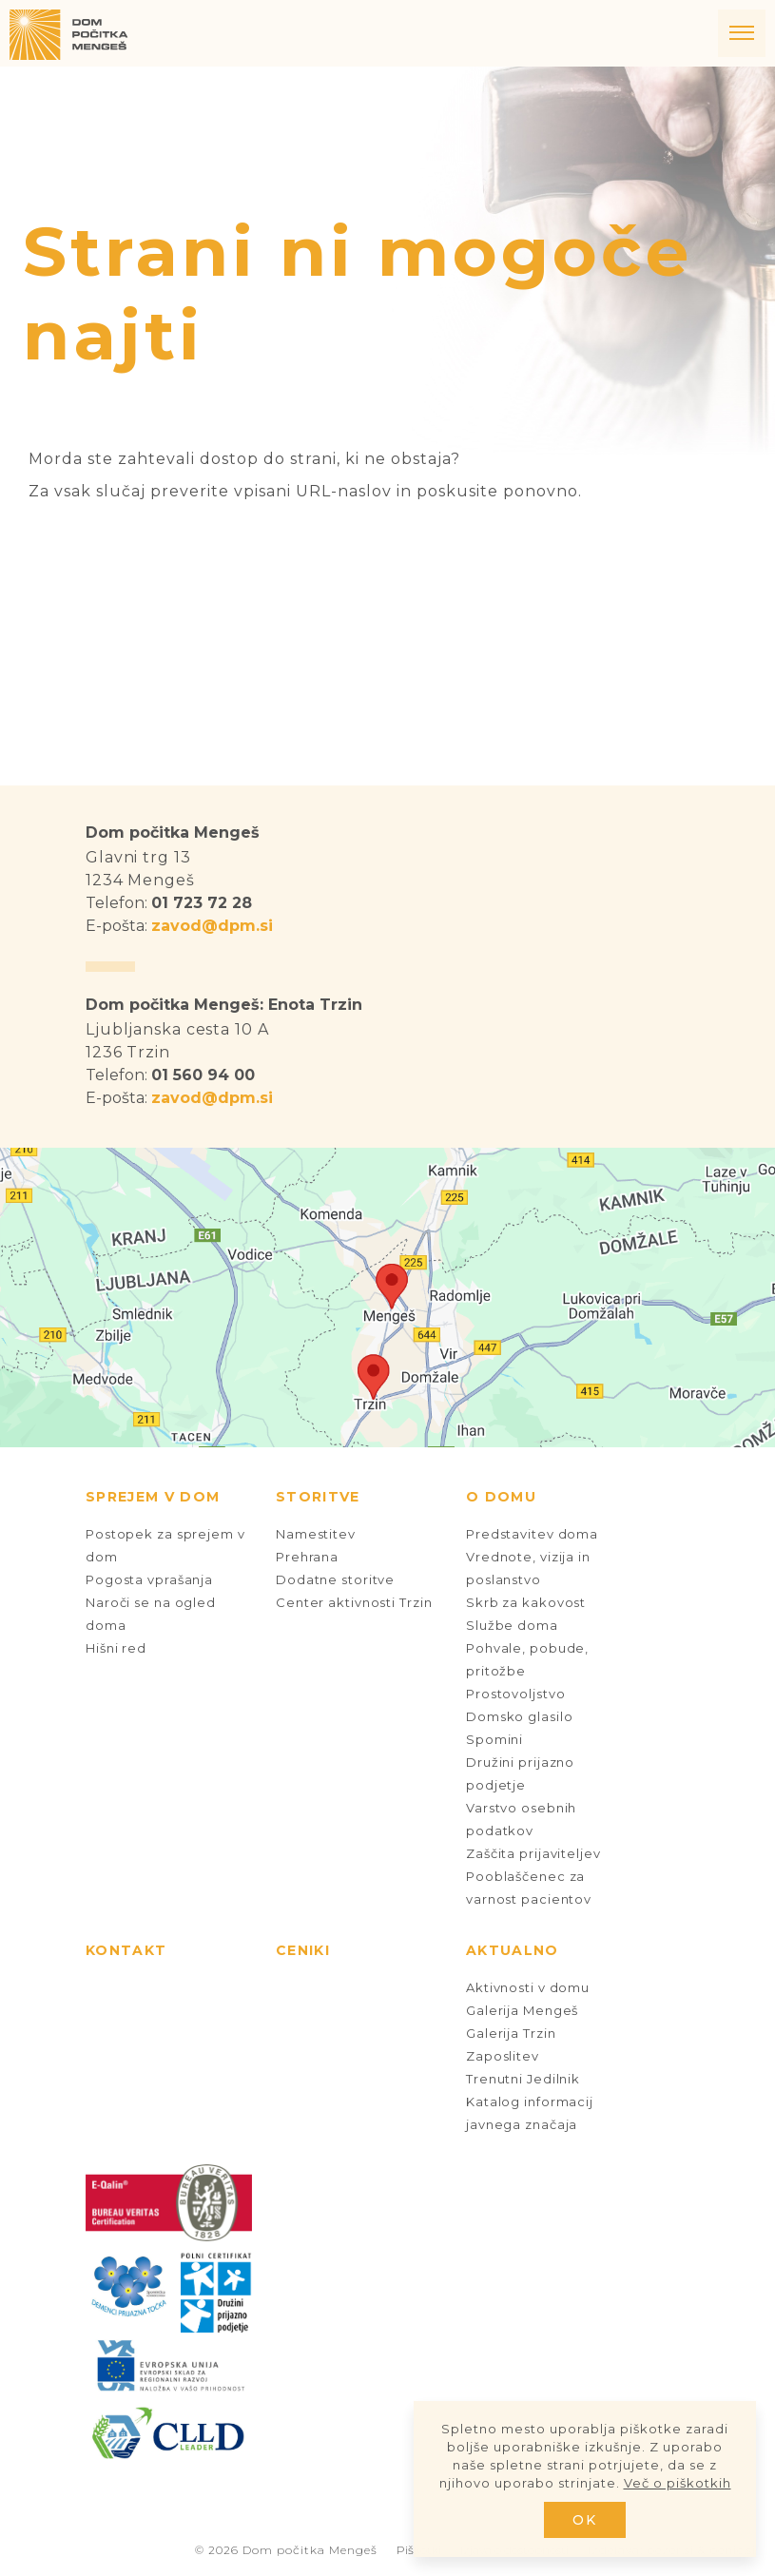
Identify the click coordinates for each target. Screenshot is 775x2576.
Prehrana (307, 1556)
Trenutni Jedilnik (523, 2078)
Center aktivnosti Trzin (354, 1602)
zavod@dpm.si (212, 926)
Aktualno (512, 1950)
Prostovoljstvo (515, 1693)
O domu (501, 1496)
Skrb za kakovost (526, 1602)
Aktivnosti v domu (528, 1987)
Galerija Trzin (510, 2033)
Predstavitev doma (532, 1533)
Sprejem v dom (153, 1496)
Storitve (318, 1496)
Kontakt (126, 1950)
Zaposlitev (502, 2055)
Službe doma (512, 1625)
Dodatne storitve (335, 1579)
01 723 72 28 (201, 903)
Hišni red (116, 1648)
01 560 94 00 (203, 1075)
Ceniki (303, 1950)
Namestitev (316, 1533)
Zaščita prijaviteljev (533, 1853)
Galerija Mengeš (522, 2010)
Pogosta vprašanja (149, 1579)
